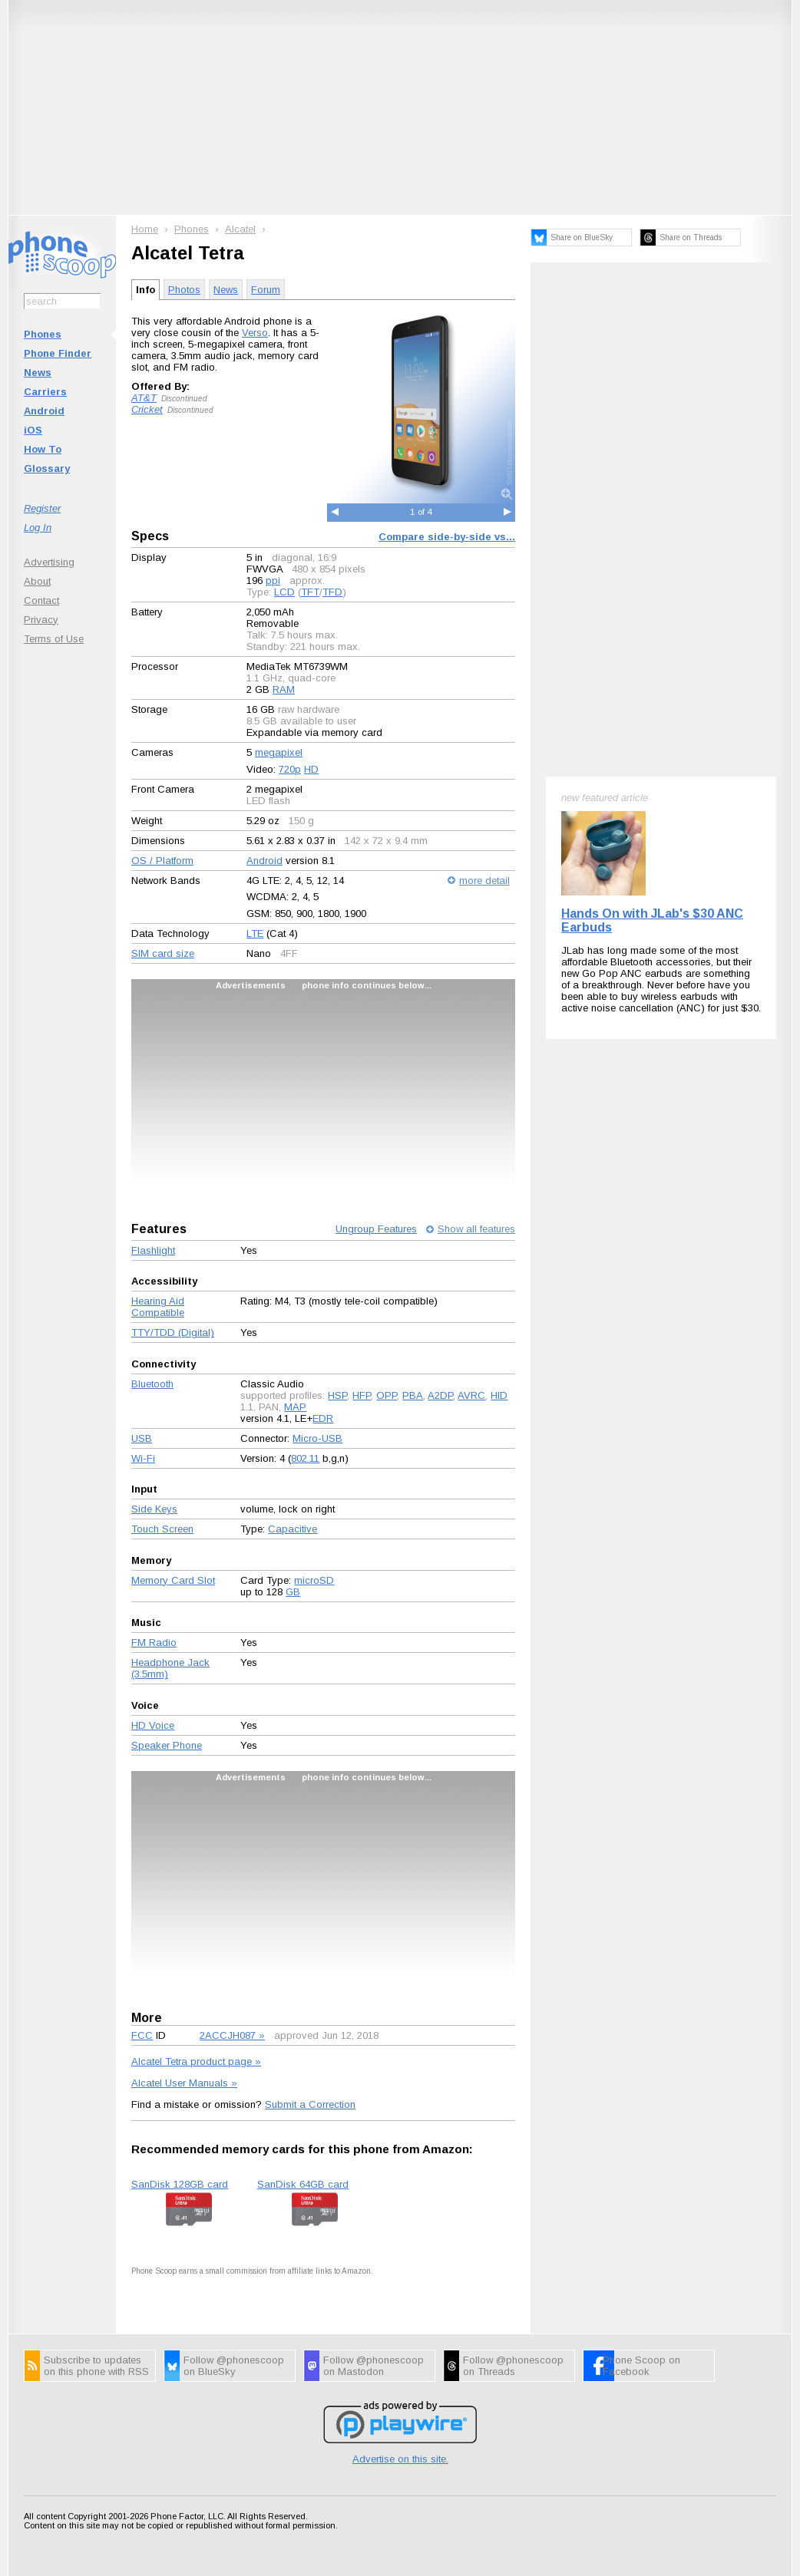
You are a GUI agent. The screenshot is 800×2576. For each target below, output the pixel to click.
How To (42, 449)
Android (44, 411)
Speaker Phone (166, 1745)
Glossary (47, 468)
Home (144, 229)
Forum (265, 289)
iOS (33, 430)
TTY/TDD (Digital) (172, 1332)
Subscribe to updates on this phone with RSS (96, 2365)
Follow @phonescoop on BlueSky (233, 2365)
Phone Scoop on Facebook (641, 2365)
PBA (412, 1395)
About (37, 581)
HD (311, 769)
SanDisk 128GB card (179, 2184)
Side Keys (154, 1509)
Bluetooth (152, 1384)
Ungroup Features (376, 1229)
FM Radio (154, 1642)
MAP (295, 1407)
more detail (484, 880)
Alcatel (240, 229)
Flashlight (153, 1250)
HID (499, 1395)
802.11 (305, 1458)
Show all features (476, 1229)
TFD (332, 592)
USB (141, 1438)
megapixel (278, 752)
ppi (273, 580)
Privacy (41, 619)
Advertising (49, 562)
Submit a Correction (310, 2104)
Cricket (147, 409)
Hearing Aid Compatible (157, 1306)
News (37, 372)
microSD (314, 1580)
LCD (284, 592)
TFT (310, 592)
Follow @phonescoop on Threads (513, 2365)
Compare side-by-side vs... (447, 537)
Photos (184, 289)
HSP (337, 1395)
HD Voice (152, 1725)
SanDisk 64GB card (303, 2184)
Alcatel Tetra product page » (196, 2061)
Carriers (45, 391)
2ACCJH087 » (232, 2035)
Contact (41, 600)
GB (293, 1592)
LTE (254, 933)
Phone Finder (57, 353)
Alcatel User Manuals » (184, 2083)
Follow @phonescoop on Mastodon (373, 2365)
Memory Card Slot (173, 1580)
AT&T (144, 398)
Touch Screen (162, 1529)
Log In (37, 527)
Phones (42, 334)
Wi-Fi (143, 1458)
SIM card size (162, 953)
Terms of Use (54, 639)
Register (42, 508)
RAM (284, 689)
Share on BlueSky (581, 237)
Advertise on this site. (400, 2459)
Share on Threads (691, 237)
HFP (361, 1395)
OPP (386, 1395)
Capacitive (292, 1529)
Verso (255, 332)
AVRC (471, 1395)
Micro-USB (317, 1438)
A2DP (440, 1395)
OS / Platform (162, 860)
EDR (322, 1418)
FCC (142, 2035)
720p (290, 769)
